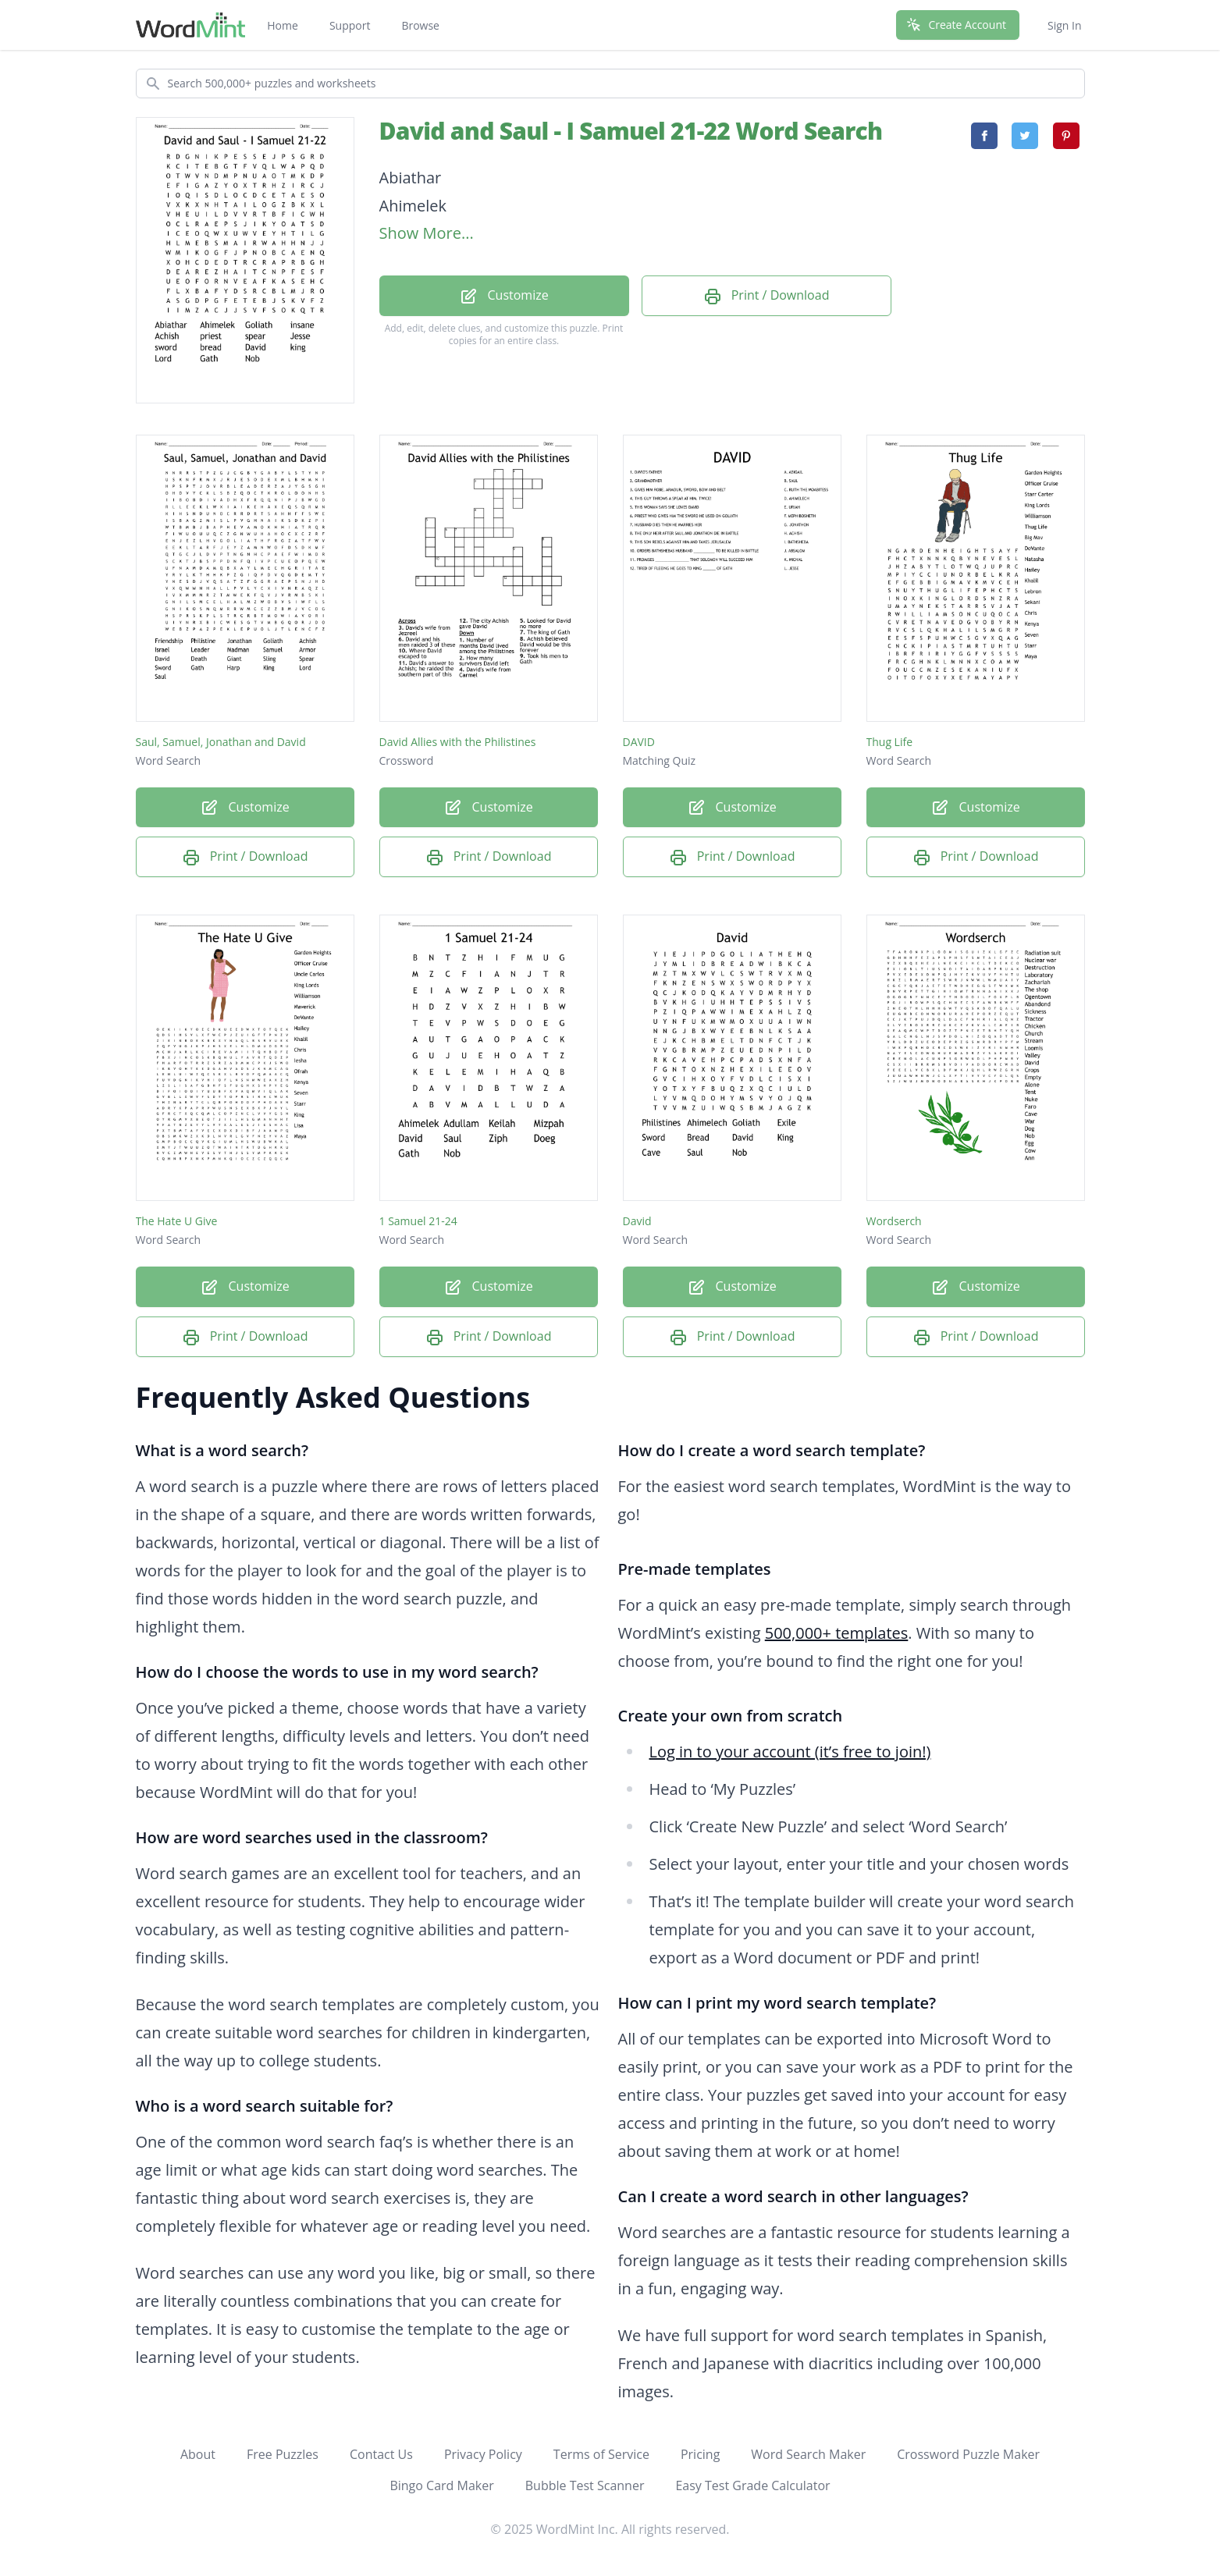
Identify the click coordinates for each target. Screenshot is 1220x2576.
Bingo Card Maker (441, 2485)
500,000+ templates (837, 1632)
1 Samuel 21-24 (418, 1220)
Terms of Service (601, 2454)
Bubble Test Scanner (585, 2485)
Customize (503, 296)
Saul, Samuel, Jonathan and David (221, 741)
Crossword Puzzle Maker (968, 2454)
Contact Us (381, 2454)
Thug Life (889, 741)
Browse (420, 25)
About (197, 2454)
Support (350, 25)
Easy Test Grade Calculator (752, 2485)
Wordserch (894, 1220)
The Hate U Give (177, 1220)
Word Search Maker (808, 2454)
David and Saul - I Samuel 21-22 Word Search (631, 131)
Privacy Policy (483, 2454)
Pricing (700, 2454)
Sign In (1064, 25)
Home (282, 25)
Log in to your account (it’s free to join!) (790, 1751)
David (637, 1220)
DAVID (639, 741)
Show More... (426, 232)
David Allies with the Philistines (457, 741)
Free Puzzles (282, 2454)
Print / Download (766, 296)
